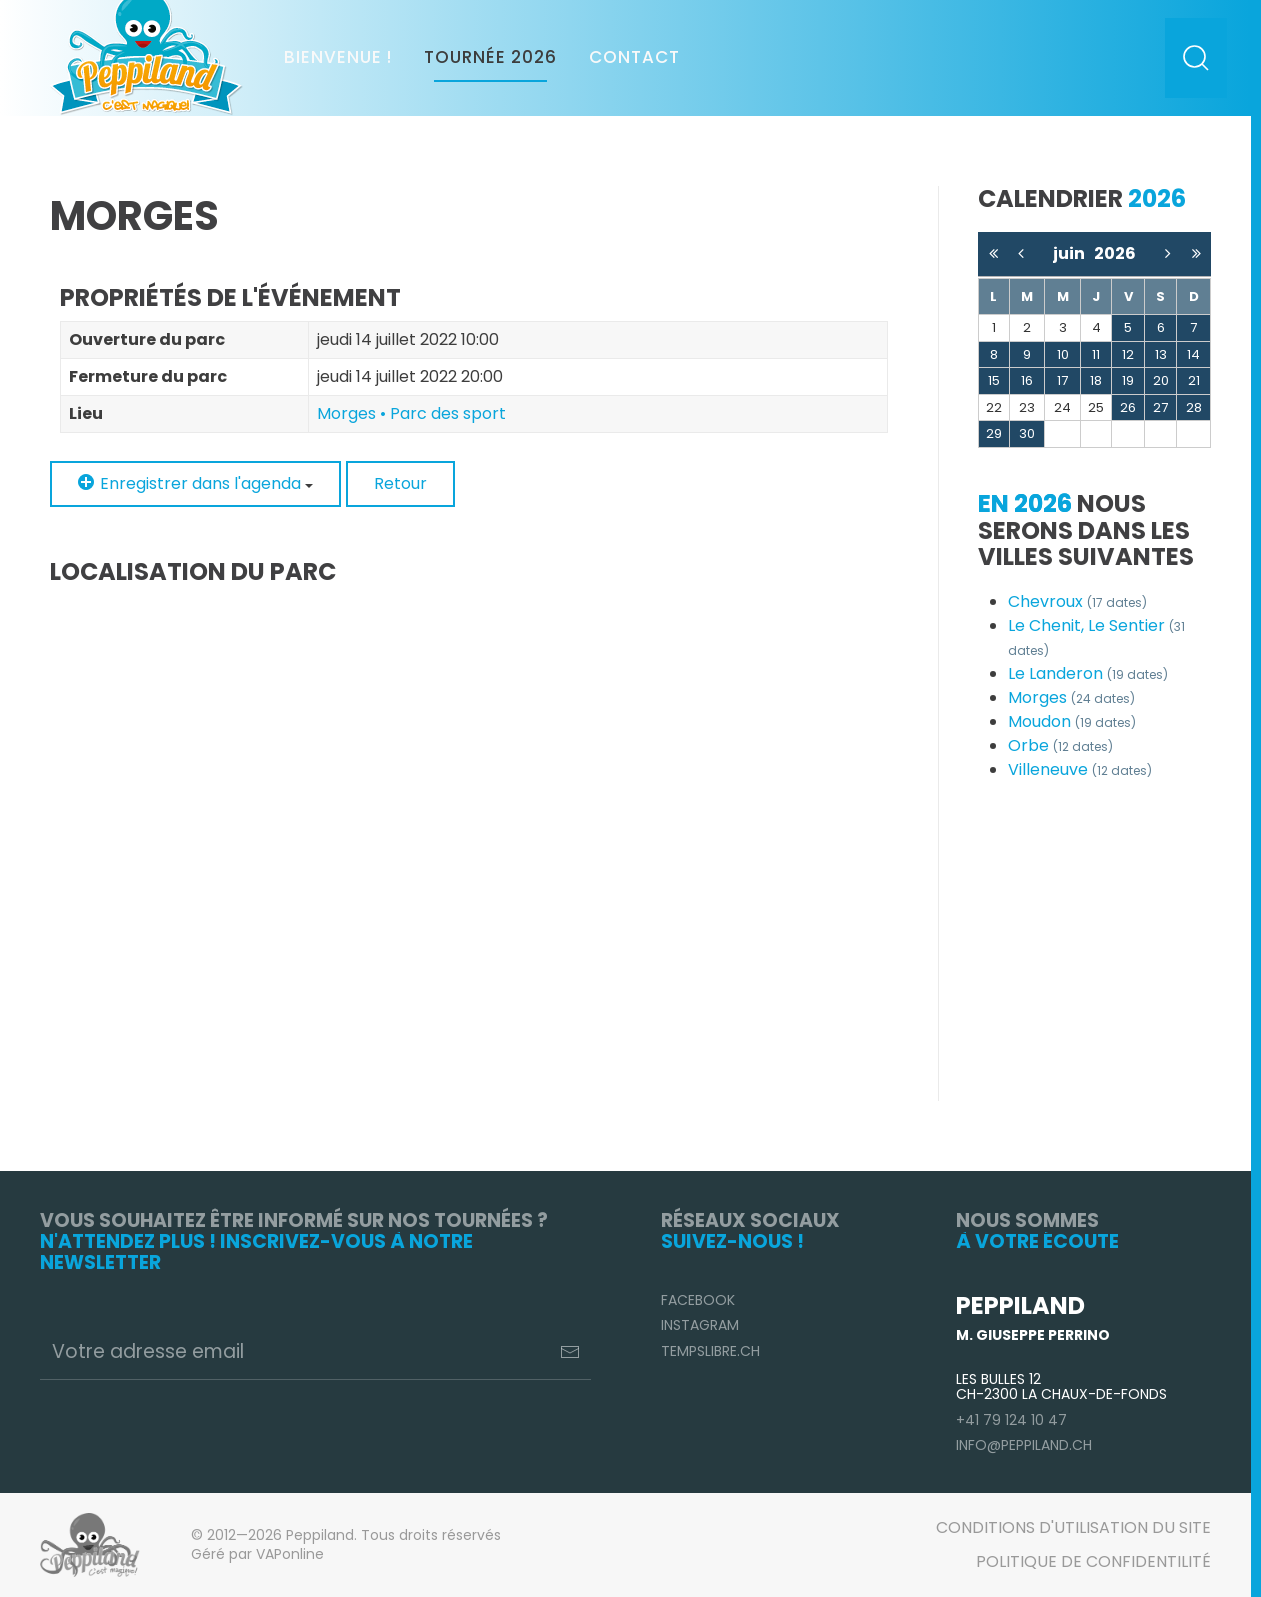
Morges (1071, 697)
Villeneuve (1080, 769)
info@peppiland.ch (1024, 1445)
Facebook (698, 1300)
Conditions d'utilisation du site (1073, 1527)
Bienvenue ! (338, 57)
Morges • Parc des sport (411, 413)
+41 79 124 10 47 (1011, 1420)
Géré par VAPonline (257, 1554)
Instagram (700, 1325)
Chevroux (1077, 601)
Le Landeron (1088, 673)
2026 (1115, 253)
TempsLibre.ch (710, 1351)
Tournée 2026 (490, 57)
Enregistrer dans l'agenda (195, 483)
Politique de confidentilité (1093, 1561)
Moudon (1072, 721)
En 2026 (1025, 503)
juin (1073, 253)
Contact (634, 57)
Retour (400, 483)
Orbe (1060, 745)
